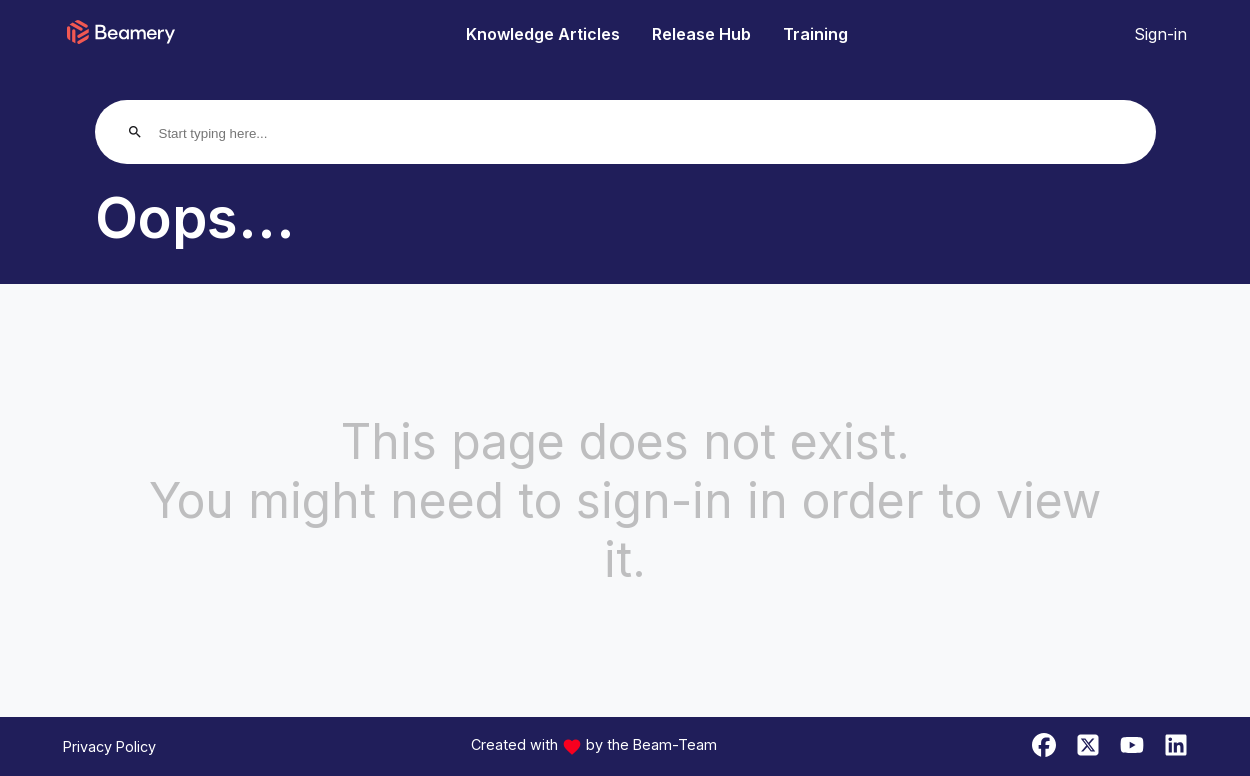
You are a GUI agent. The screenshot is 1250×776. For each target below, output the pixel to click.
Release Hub (701, 34)
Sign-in (1160, 34)
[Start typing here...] (235, 133)
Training (815, 34)
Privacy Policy (109, 746)
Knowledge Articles (543, 34)
